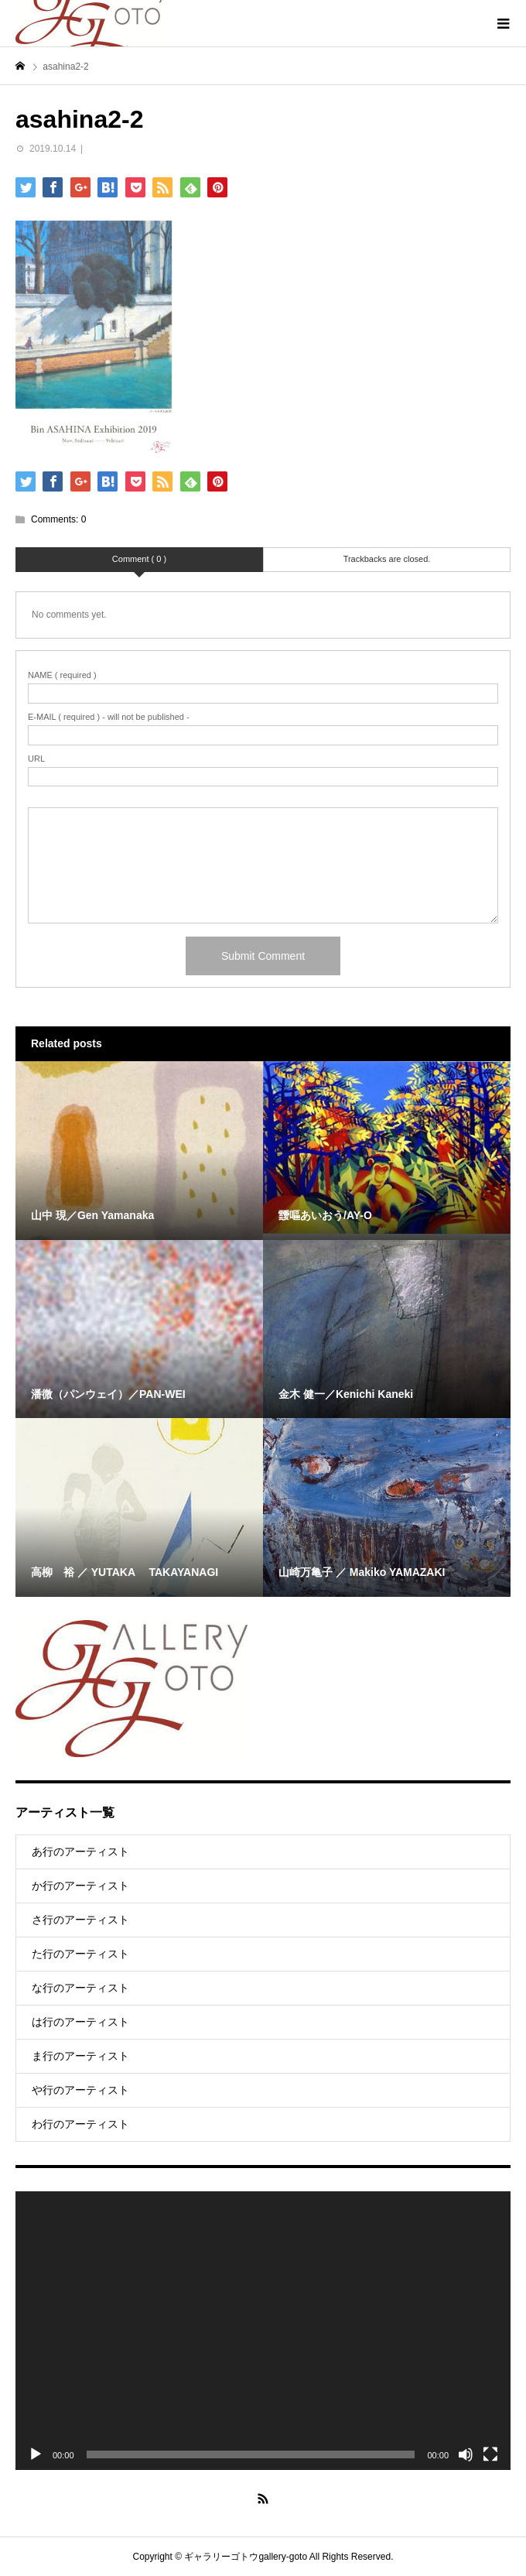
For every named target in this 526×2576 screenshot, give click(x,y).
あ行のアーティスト (80, 1851)
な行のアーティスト (80, 1988)
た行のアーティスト (80, 1953)
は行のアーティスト (80, 2022)
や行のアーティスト (80, 2090)
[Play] (35, 2454)
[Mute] (465, 2454)
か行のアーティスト (80, 1885)
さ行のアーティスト (80, 1919)
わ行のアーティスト (80, 2124)
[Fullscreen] (490, 2454)
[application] (263, 2330)
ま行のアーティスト (80, 2056)
